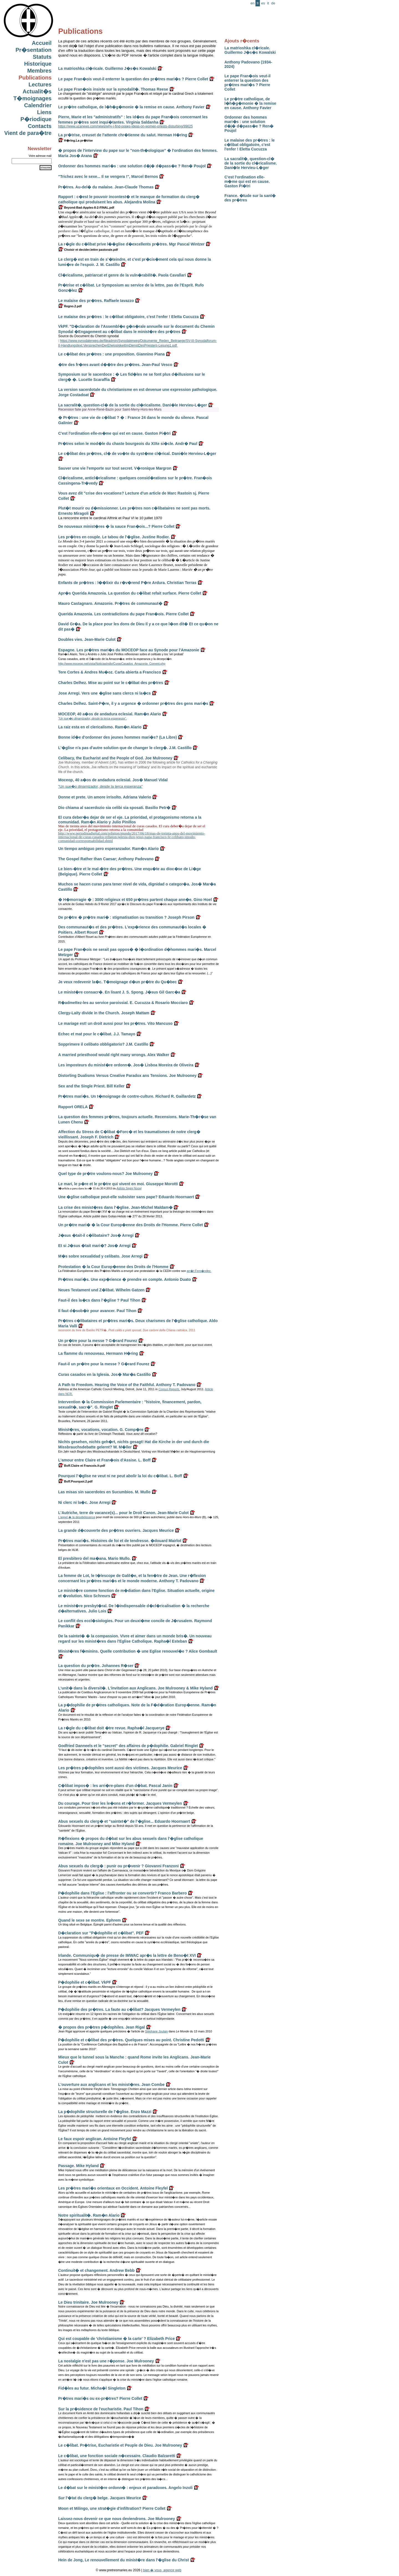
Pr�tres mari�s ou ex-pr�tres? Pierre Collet (100, 2398)
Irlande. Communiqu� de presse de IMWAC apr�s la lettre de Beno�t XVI (127, 1955)
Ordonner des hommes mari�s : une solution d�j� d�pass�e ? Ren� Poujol (248, 124)
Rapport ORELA (73, 1107)
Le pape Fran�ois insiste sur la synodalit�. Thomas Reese (113, 89)
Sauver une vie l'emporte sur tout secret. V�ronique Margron (115, 468)
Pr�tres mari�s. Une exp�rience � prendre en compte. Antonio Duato (124, 1279)
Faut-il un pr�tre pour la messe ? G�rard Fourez (103, 1364)
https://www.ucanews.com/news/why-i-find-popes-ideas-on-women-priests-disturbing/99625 (125, 126)
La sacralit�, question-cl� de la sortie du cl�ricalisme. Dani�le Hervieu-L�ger (250, 163)
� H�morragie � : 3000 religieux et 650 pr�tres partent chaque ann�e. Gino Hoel (135, 899)
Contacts (40, 126)
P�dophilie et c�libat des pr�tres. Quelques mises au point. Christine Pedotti (131, 2040)
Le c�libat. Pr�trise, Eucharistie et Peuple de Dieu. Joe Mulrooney (120, 2445)
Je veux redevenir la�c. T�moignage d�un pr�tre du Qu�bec (117, 982)
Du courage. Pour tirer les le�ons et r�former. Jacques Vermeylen (120, 1803)
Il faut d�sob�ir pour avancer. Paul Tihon (97, 1311)
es (263, 3)
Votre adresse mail (40, 155)
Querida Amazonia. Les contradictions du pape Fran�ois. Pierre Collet (123, 614)
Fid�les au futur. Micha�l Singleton (92, 2388)
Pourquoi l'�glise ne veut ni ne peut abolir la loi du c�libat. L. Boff (120, 1476)
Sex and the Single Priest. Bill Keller (91, 1086)
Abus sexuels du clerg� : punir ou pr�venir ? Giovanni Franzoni (118, 1866)
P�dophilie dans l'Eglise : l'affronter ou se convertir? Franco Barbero (122, 1893)
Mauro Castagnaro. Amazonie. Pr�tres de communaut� (110, 603)
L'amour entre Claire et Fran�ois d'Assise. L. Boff (104, 1460)
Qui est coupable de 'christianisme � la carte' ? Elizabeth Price (116, 2338)
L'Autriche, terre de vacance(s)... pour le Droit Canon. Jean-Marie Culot (123, 1512)
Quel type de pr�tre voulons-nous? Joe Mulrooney (105, 1173)
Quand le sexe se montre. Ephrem (89, 1920)
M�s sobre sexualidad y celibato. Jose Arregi (100, 1256)
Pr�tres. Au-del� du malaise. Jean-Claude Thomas (106, 187)
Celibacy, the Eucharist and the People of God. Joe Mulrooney (115, 758)
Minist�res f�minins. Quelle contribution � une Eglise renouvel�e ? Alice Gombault (137, 1651)
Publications (35, 78)
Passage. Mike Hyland (78, 2165)
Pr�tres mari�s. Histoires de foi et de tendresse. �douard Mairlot (119, 1540)
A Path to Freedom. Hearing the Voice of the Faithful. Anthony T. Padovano (126, 1384)
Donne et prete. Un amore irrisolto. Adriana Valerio (104, 797)
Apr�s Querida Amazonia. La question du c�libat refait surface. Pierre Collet (129, 593)
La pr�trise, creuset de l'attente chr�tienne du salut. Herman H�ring (122, 135)
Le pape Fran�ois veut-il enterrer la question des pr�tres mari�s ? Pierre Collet (247, 82)
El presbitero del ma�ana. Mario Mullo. (94, 1558)
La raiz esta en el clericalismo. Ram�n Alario (100, 727)
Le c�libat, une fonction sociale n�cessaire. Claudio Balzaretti (116, 2456)
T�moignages (32, 98)
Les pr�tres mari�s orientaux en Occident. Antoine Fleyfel (113, 2188)
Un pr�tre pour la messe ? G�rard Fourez (97, 1340)
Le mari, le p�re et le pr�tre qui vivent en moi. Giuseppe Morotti (118, 1184)
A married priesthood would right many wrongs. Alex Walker (113, 1055)
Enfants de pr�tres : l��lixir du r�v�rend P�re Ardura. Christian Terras (127, 582)
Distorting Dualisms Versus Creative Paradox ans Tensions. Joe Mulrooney (127, 1075)
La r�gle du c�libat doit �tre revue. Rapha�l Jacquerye (111, 1728)
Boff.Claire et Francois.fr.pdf (81, 1465)
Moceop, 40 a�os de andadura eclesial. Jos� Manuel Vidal (113, 780)
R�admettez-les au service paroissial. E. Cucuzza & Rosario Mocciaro (123, 1002)
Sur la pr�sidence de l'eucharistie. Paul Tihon (100, 2409)
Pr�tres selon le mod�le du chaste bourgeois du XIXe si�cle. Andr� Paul (127, 443)
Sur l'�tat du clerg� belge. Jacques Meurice (99, 2498)
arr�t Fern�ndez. (199, 1270)
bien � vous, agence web (162, 2570)
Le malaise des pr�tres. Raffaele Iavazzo (96, 300)
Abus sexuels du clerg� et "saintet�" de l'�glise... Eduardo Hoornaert (124, 1821)
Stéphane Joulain (156, 2031)
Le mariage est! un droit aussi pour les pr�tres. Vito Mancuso (115, 1023)
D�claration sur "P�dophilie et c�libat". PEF (101, 1933)
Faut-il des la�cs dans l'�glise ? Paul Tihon (99, 1300)
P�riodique (36, 119)
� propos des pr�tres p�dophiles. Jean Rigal (101, 2027)
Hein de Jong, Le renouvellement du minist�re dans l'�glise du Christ (123, 2560)
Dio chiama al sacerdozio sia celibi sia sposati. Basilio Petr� (114, 807)
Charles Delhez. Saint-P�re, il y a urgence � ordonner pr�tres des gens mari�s (133, 703)
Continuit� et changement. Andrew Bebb (96, 2270)
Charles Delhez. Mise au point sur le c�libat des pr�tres (110, 682)
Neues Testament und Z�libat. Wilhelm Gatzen (101, 1290)
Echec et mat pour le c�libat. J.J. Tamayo (96, 1034)
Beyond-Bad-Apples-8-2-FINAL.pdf (86, 207)
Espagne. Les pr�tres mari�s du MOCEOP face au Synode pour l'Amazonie (128, 650)
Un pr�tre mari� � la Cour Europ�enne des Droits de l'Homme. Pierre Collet (130, 1225)
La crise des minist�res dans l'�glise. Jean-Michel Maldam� (115, 1207)
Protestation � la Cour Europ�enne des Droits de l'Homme (113, 1266)
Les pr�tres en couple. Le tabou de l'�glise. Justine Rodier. (114, 537)
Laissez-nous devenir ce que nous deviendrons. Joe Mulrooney (116, 2518)
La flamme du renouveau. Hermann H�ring (98, 1353)
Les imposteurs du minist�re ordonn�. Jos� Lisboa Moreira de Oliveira (125, 1065)
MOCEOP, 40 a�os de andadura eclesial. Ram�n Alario (109, 714)
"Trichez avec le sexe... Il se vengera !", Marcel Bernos (108, 176)
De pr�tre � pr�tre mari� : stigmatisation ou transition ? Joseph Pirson (126, 917)
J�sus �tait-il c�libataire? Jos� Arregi (96, 1235)
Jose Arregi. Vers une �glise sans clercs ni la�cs (104, 693)
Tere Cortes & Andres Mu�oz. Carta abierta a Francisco (109, 672)
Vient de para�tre (28, 133)
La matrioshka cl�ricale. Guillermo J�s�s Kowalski (250, 50)
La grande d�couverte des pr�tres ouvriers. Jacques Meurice (116, 1530)
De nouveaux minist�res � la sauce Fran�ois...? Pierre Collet (116, 526)
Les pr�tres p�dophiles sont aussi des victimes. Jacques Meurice (120, 1768)
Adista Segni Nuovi (129, 1188)
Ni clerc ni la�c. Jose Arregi (84, 1502)
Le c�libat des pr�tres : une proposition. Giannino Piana (111, 354)
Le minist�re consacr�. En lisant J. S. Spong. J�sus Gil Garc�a (119, 992)
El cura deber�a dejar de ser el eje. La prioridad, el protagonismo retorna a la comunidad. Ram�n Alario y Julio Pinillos (129, 819)
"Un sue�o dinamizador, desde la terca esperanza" (100, 786)
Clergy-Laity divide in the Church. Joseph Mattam (103, 1013)
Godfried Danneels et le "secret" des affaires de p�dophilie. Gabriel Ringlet (128, 1745)
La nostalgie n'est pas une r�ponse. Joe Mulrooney (106, 2361)
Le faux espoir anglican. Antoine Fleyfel (94, 2139)
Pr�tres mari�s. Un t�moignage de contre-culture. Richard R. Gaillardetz (127, 1096)
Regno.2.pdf (70, 306)
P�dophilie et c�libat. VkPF (84, 1982)
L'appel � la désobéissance (76, 1517)
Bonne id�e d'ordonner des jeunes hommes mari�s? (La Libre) (117, 737)
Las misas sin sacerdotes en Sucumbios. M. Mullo (104, 1492)
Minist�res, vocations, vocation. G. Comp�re (100, 1429)
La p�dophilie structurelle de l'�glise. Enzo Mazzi (104, 2111)
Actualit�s (37, 91)
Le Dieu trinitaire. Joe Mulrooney (88, 2302)
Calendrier (38, 105)
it (268, 3)
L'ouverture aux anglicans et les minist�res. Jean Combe (111, 2084)
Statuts (42, 57)
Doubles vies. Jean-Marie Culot (87, 639)
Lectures (40, 84)
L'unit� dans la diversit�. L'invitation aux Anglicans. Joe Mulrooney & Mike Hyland (135, 1688)
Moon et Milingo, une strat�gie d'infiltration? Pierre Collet (111, 2508)
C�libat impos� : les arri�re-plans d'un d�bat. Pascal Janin (115, 1785)
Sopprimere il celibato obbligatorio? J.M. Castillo (103, 1044)
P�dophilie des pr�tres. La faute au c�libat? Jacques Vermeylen (119, 2009)
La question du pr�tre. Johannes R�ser (96, 1665)
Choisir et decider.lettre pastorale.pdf (88, 249)
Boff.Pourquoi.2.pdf (75, 1481)
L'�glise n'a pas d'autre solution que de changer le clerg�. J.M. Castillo (124, 748)
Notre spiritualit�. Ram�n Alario (88, 2215)
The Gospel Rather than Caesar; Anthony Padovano (106, 859)
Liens (44, 112)
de (273, 3)
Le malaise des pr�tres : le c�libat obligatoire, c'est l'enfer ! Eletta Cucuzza (249, 144)
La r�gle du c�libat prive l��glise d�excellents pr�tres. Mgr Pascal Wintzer (131, 244)
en (252, 3)
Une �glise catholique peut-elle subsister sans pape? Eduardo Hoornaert (126, 1197)
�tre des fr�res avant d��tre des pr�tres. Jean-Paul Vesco (115, 364)
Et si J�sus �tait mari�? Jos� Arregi (94, 1245)
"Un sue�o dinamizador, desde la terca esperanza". (92, 718)
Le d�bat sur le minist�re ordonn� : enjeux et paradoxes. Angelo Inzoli (125, 2487)
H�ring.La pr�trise (75, 140)
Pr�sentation (34, 50)
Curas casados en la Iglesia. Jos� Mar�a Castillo (104, 1374)
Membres (39, 71)
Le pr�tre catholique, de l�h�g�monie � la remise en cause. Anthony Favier (250, 103)
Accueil (42, 43)
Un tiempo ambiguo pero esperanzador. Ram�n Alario (108, 848)
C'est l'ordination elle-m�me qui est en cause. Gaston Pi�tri (247, 181)
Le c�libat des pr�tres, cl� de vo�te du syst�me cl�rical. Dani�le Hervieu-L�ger (137, 453)
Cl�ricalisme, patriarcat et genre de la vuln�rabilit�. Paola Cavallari (122, 275)
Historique (38, 64)
